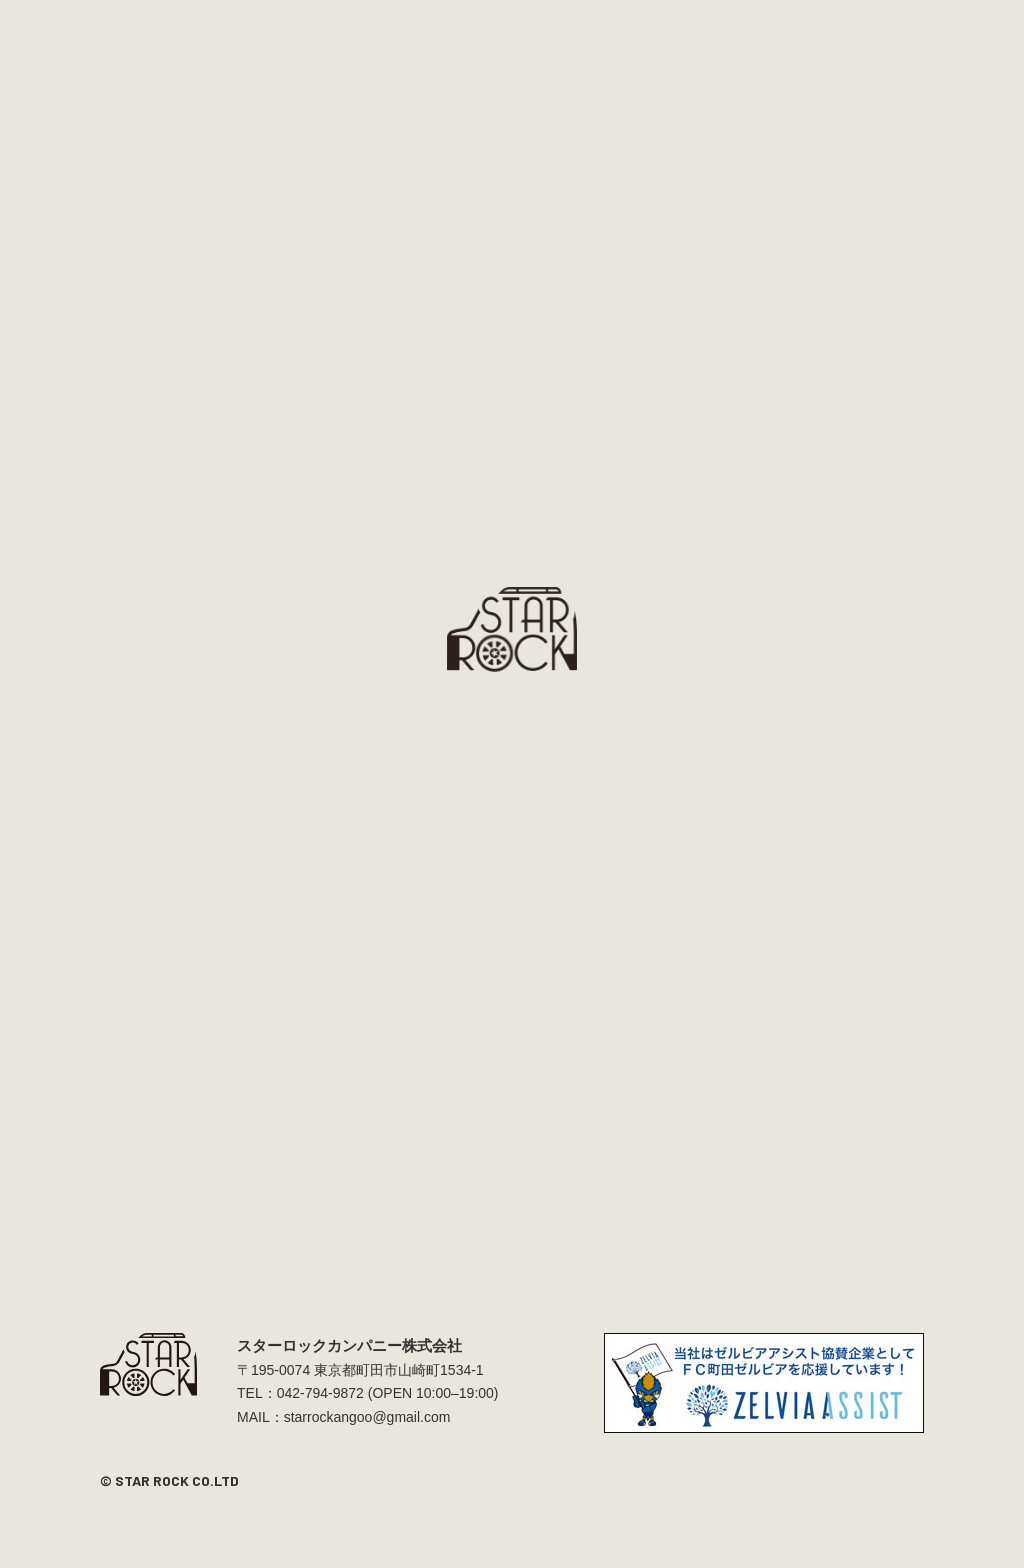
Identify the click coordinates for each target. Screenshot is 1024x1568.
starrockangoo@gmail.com (367, 1417)
